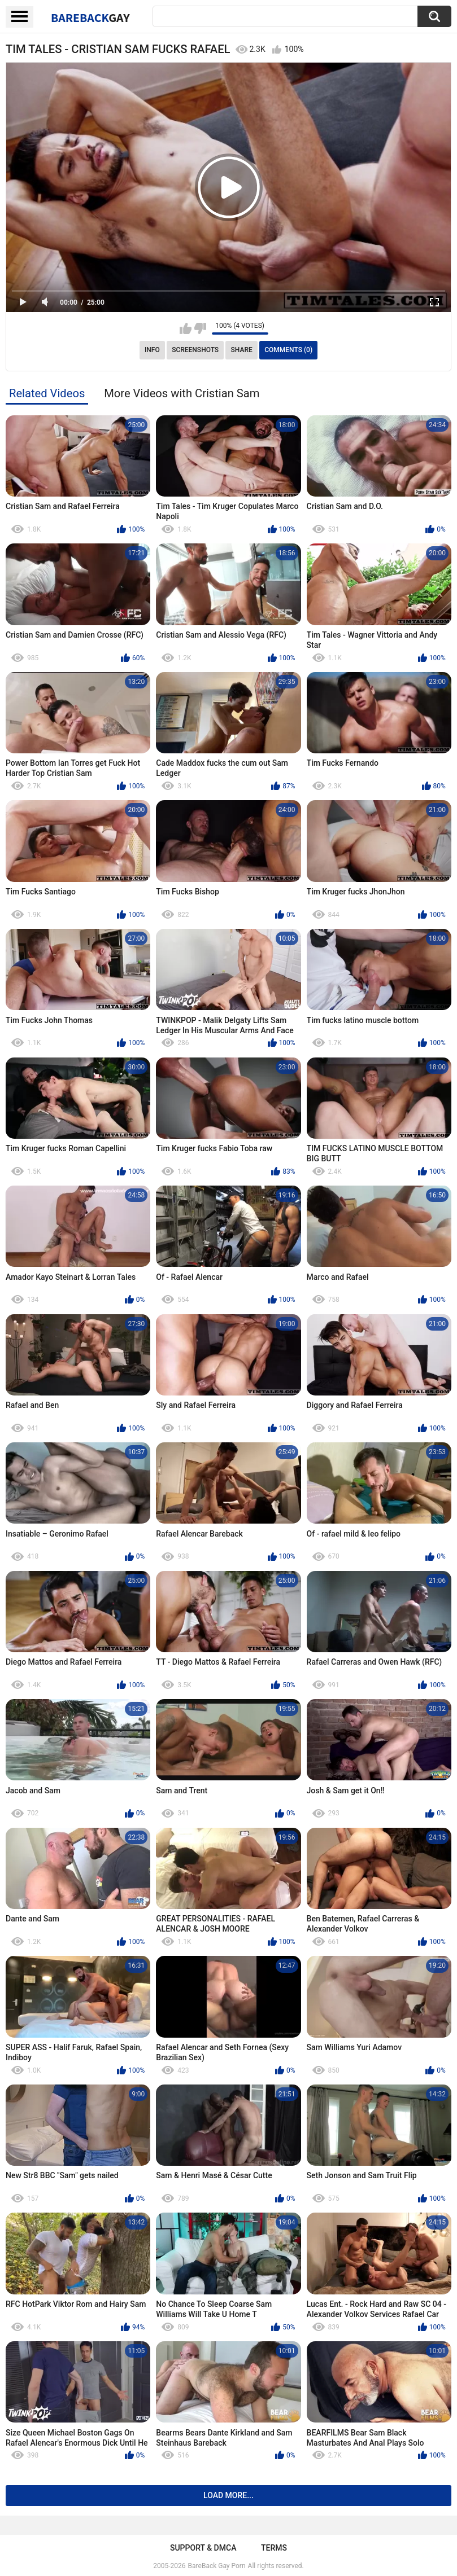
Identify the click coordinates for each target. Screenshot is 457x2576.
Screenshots (195, 350)
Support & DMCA (203, 2547)
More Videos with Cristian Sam (181, 393)
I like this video (185, 328)
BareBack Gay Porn (217, 2566)
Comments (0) (288, 350)
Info (152, 350)
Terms (274, 2547)
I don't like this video (200, 328)
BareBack (90, 17)
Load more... (228, 2495)
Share (242, 350)
